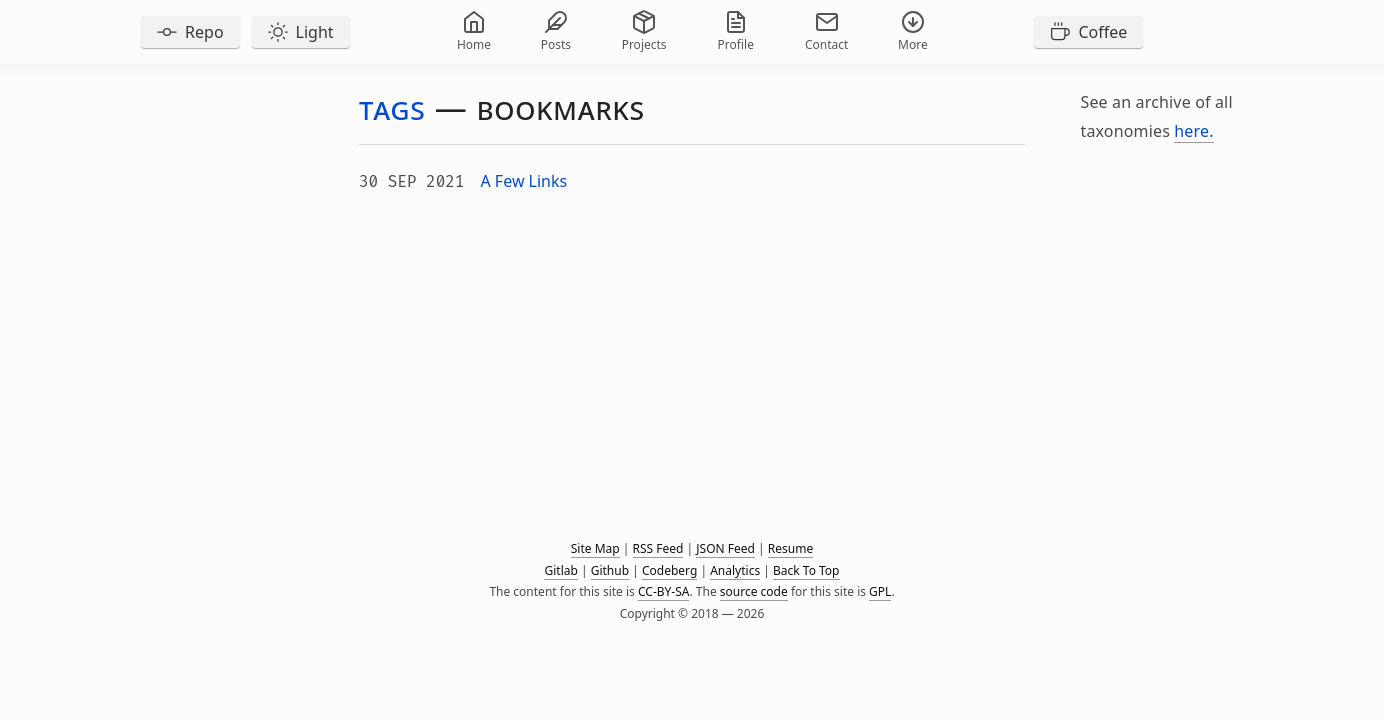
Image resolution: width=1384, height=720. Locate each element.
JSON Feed (725, 548)
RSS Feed (658, 548)
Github (610, 570)
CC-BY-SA (664, 591)
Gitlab (560, 570)
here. (1193, 131)
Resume (790, 548)
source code (754, 591)
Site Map (595, 548)
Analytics (735, 570)
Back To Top (806, 570)
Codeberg (669, 570)
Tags (392, 107)
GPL (880, 591)
